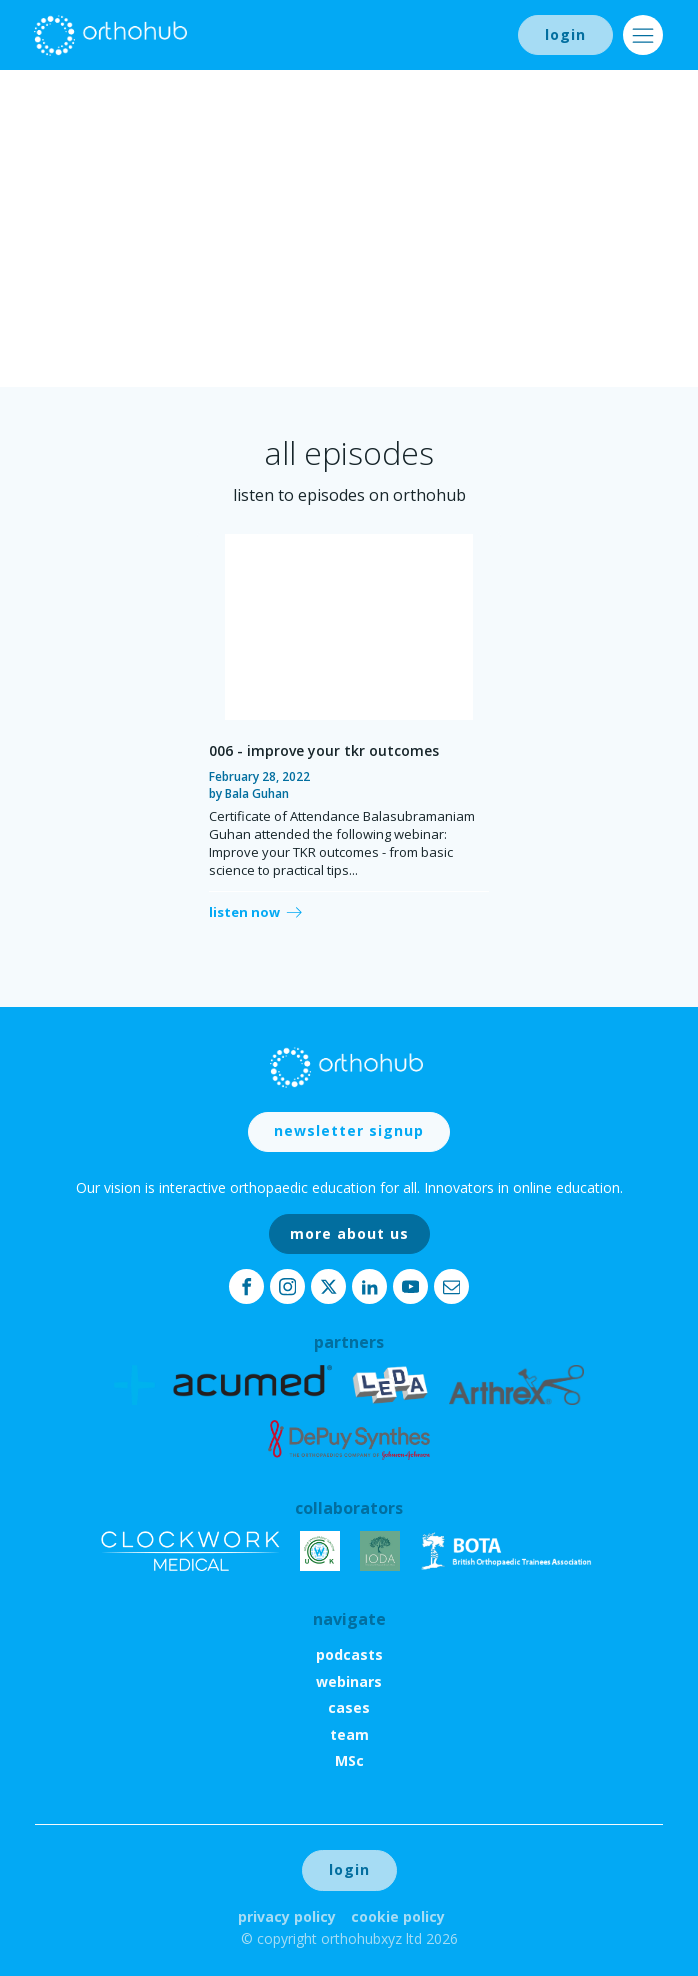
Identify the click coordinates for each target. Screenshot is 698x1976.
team (349, 1734)
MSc (349, 1760)
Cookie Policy (398, 1916)
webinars (349, 1681)
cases (349, 1707)
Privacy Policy (287, 1916)
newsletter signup (349, 1130)
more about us (349, 1233)
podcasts (349, 1654)
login (565, 34)
